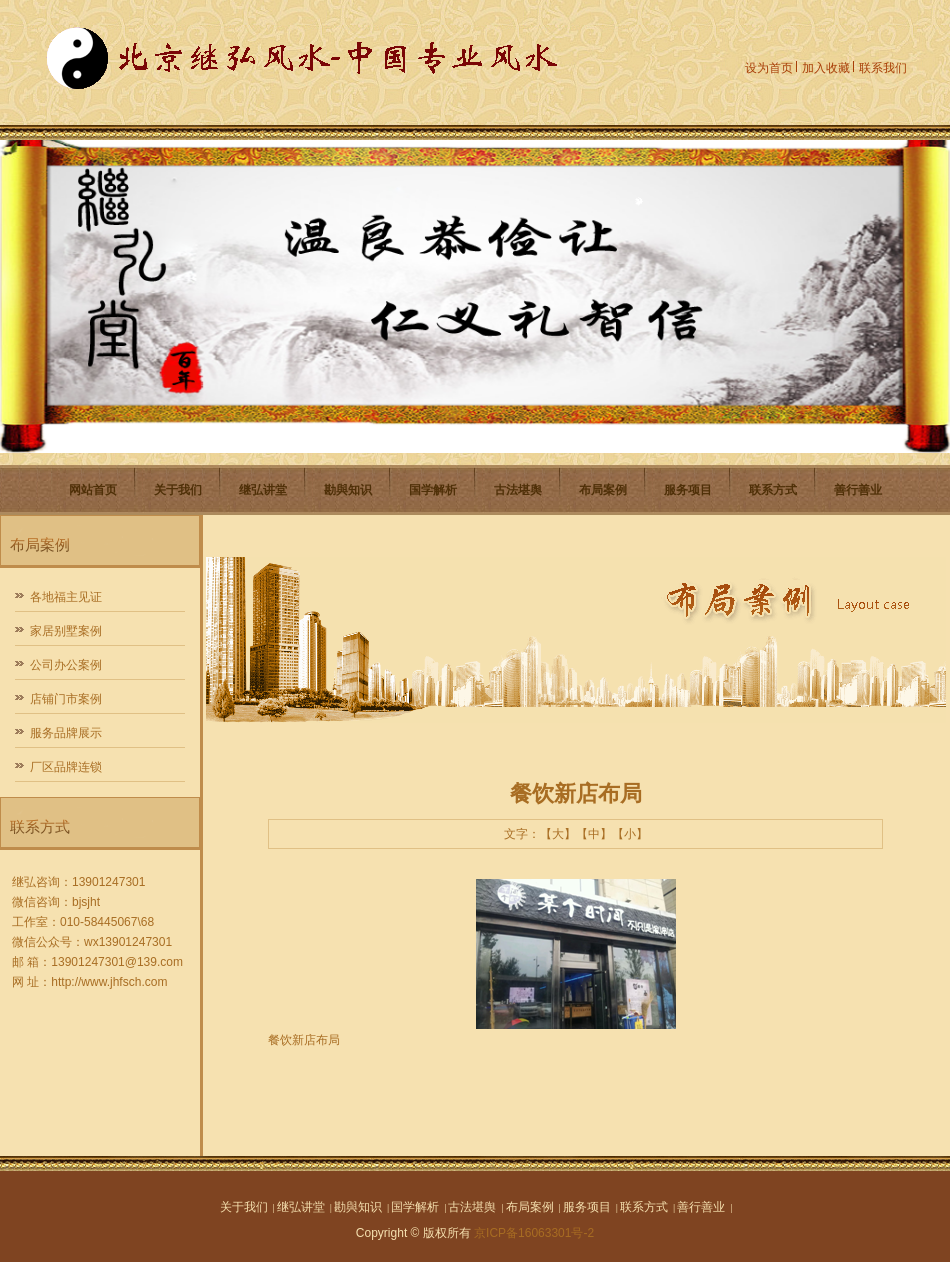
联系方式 (773, 490)
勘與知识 (348, 490)
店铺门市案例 (66, 699)
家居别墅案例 (66, 631)
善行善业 (858, 490)
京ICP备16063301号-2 (534, 1233)
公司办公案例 (66, 665)
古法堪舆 (518, 490)
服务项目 (688, 490)
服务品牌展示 (66, 733)
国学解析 (433, 490)
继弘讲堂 (263, 490)
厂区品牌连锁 (66, 767)
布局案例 (603, 490)
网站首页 (93, 490)
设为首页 (769, 68)
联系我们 (883, 68)
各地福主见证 (66, 597)
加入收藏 (826, 68)
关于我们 (178, 490)
